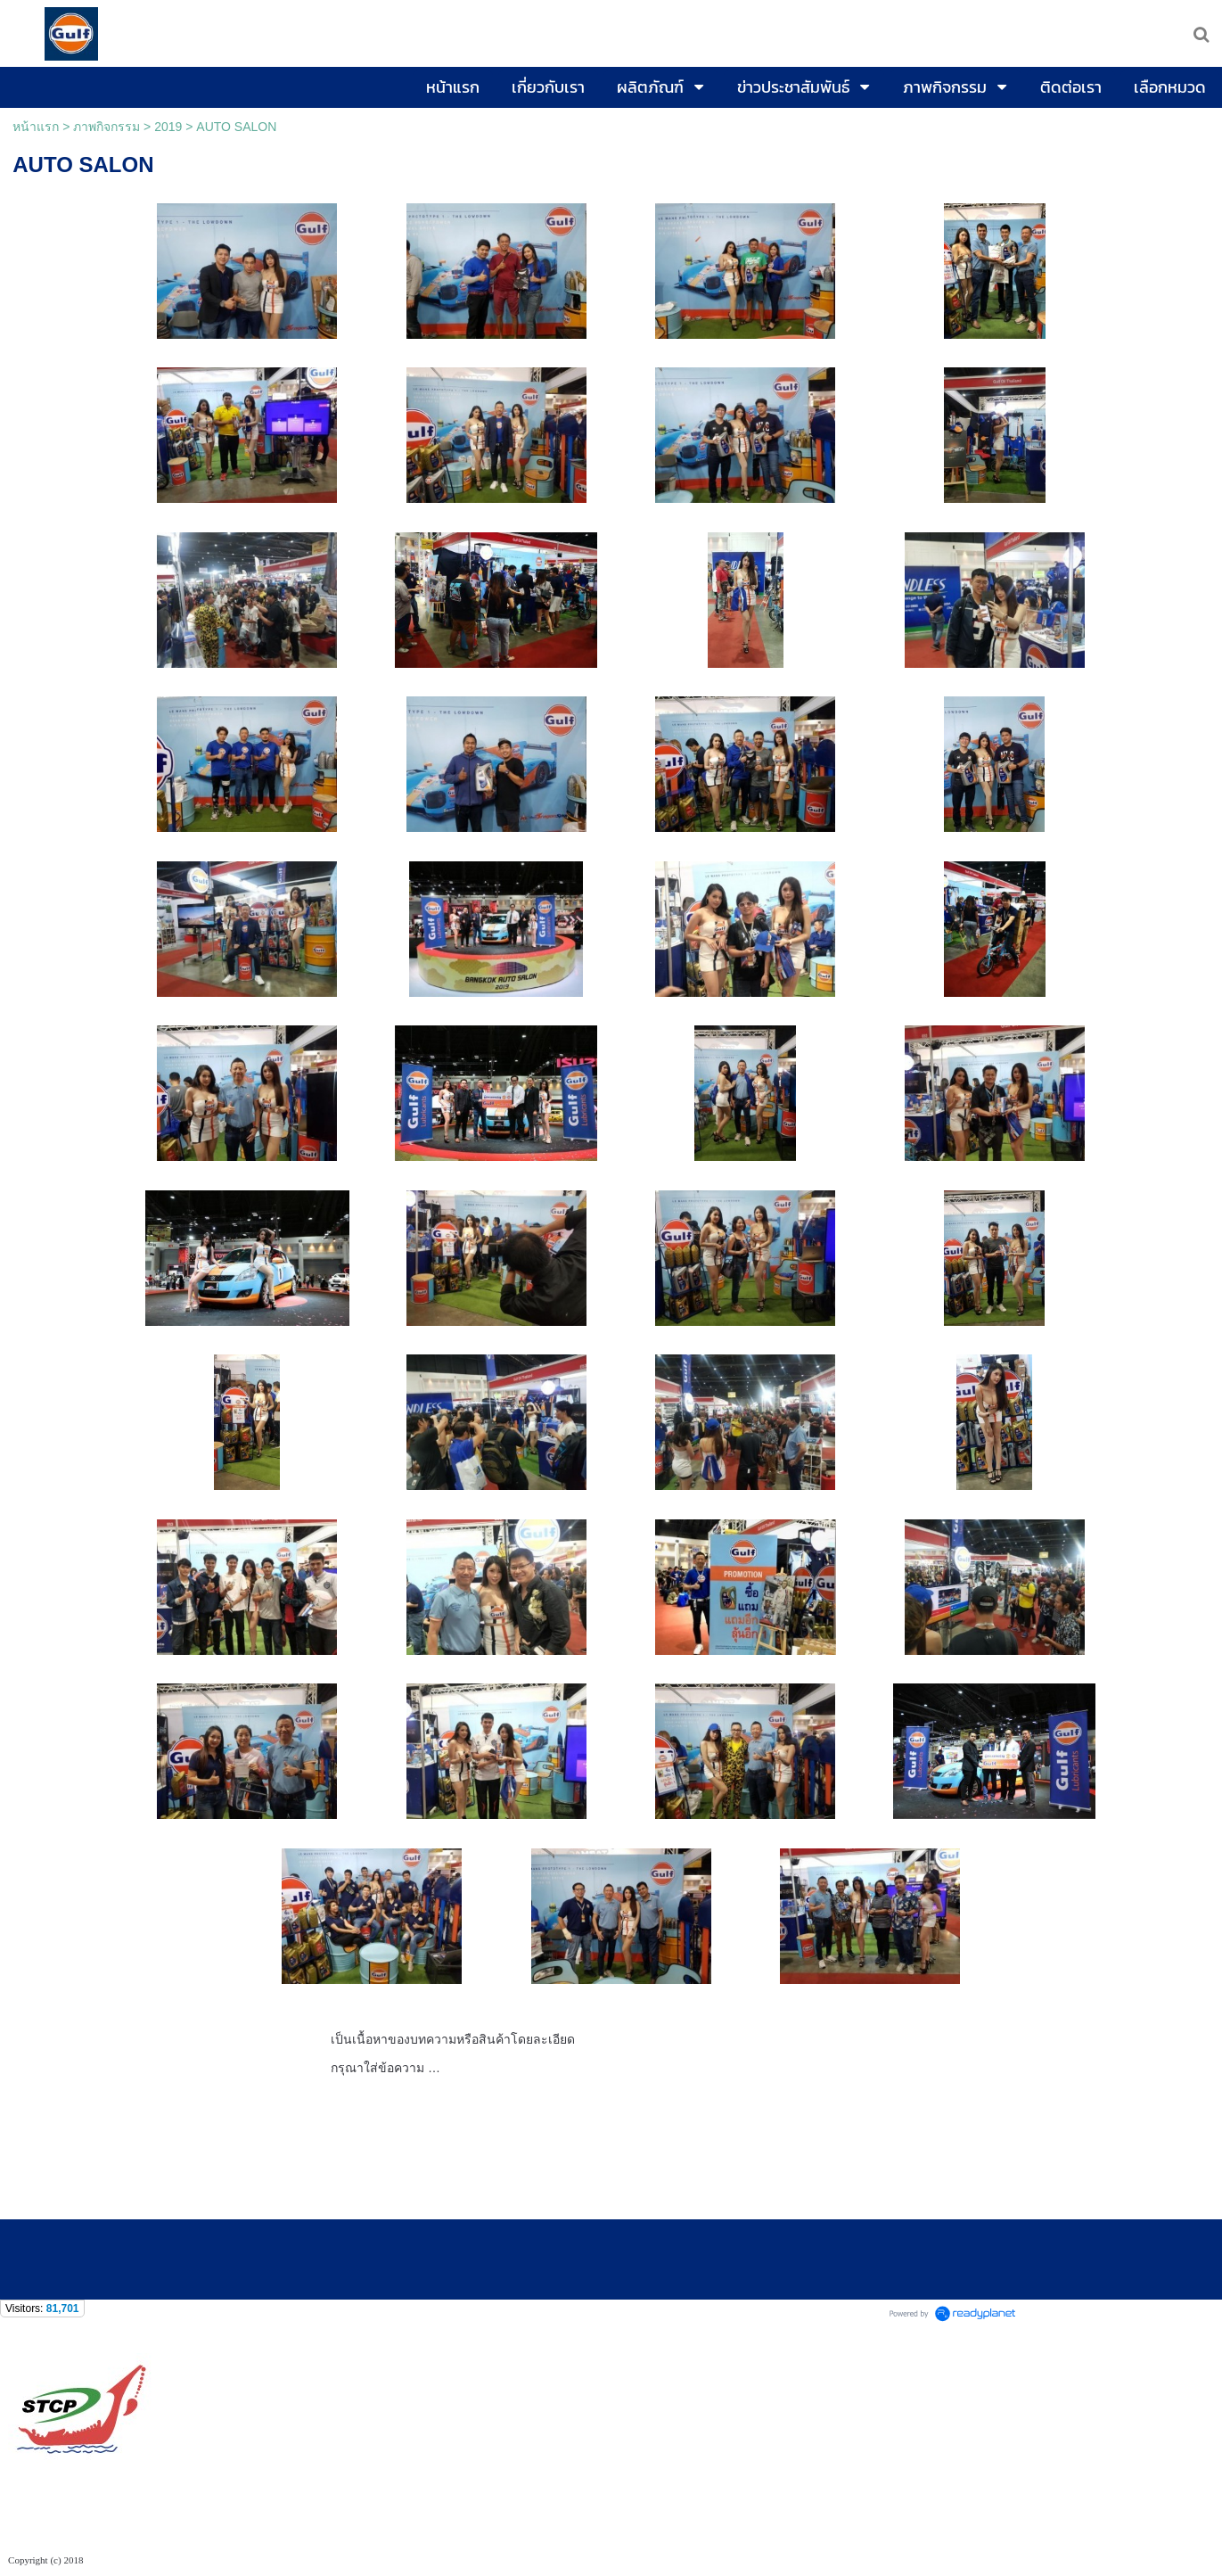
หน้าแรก (35, 126)
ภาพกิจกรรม (106, 126)
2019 (168, 126)
